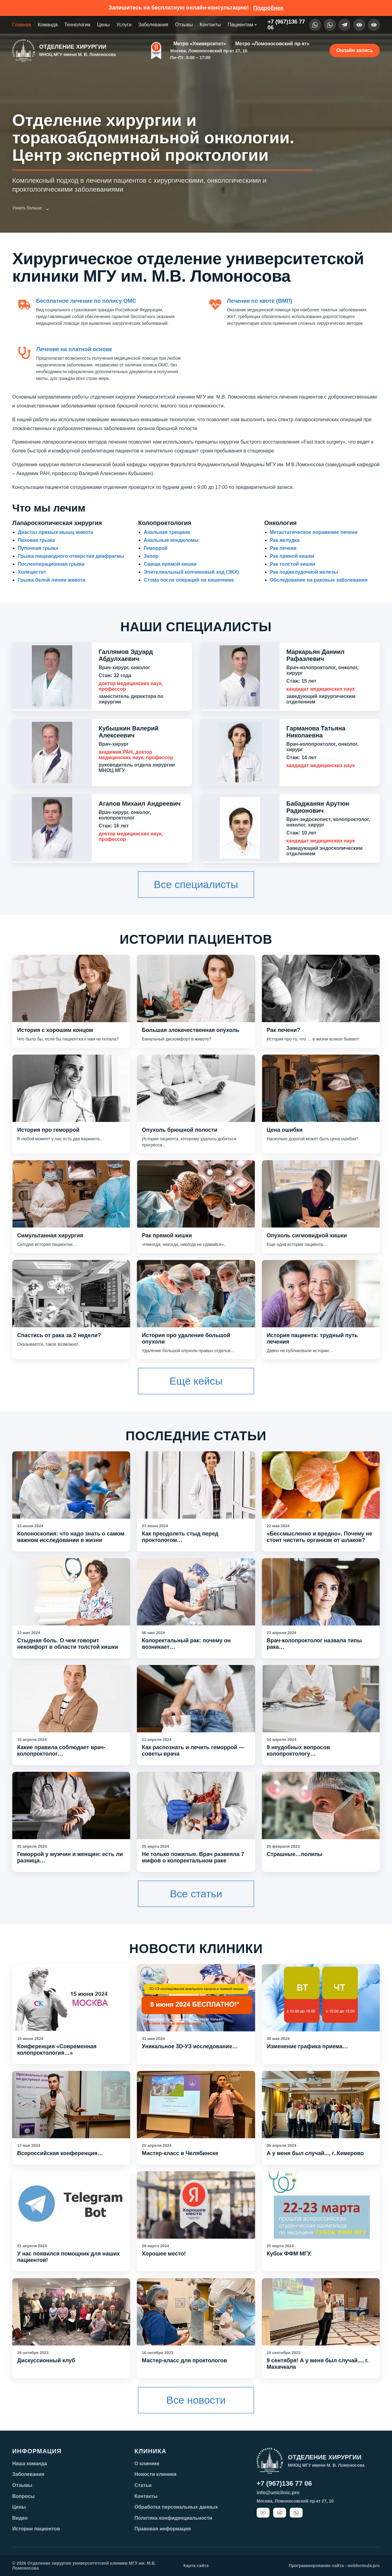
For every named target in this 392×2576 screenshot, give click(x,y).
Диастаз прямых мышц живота (55, 532)
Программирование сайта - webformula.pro (334, 2565)
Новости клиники (155, 2474)
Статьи (143, 2485)
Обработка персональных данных (176, 2507)
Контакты (210, 24)
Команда (48, 24)
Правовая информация (162, 2528)
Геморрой (156, 548)
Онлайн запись (354, 50)
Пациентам (242, 24)
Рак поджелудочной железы (304, 572)
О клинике (147, 2463)
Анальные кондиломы (171, 540)
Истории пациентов (36, 2528)
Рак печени (283, 548)
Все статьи (196, 1893)
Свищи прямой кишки (170, 564)
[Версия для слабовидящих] (359, 25)
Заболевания (153, 24)
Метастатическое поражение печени (314, 532)
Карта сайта (196, 2565)
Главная (21, 24)
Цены (103, 24)
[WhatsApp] (315, 25)
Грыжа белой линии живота (51, 580)
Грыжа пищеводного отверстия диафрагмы (71, 556)
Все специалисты (196, 884)
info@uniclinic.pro (278, 2492)
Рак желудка (285, 540)
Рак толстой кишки (292, 564)
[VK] (330, 25)
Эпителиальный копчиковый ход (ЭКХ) (191, 572)
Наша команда (29, 2463)
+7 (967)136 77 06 (284, 2483)
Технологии (77, 24)
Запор (151, 556)
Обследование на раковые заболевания (319, 580)
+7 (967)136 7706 (286, 25)
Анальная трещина (167, 532)
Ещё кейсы (196, 1381)
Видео (20, 2518)
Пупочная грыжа (38, 548)
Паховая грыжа (36, 540)
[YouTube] (263, 2513)
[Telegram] (344, 25)
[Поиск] (374, 25)
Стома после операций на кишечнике (189, 580)
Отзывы (184, 24)
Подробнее (268, 8)
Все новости (196, 2400)
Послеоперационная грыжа (51, 564)
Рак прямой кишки (292, 556)
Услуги (123, 24)
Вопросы (23, 2496)
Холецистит (32, 572)
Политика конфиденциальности (173, 2518)
